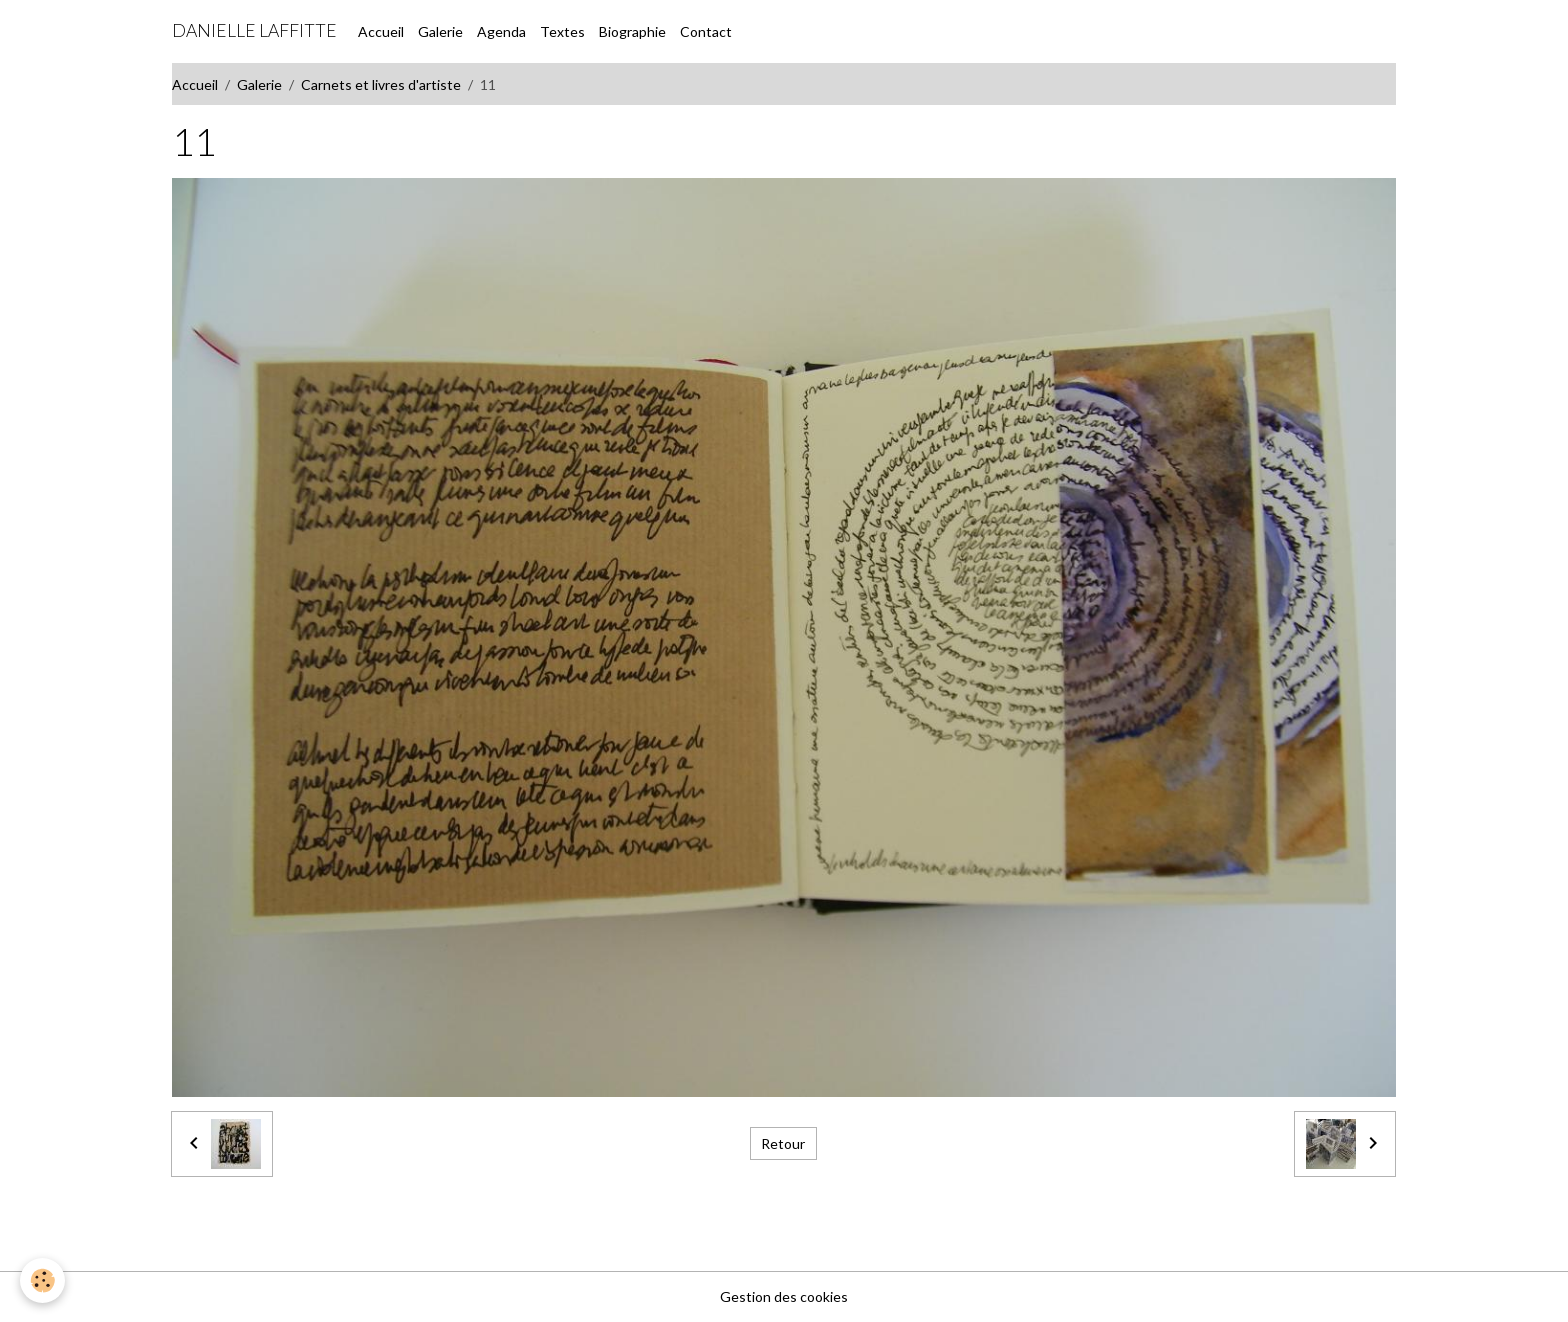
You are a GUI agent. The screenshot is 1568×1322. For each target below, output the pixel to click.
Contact (706, 31)
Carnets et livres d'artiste (381, 84)
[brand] (254, 31)
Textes (562, 31)
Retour (783, 1143)
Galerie (440, 31)
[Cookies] (42, 1280)
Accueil (381, 31)
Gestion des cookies (784, 1296)
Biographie (632, 31)
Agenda (501, 31)
